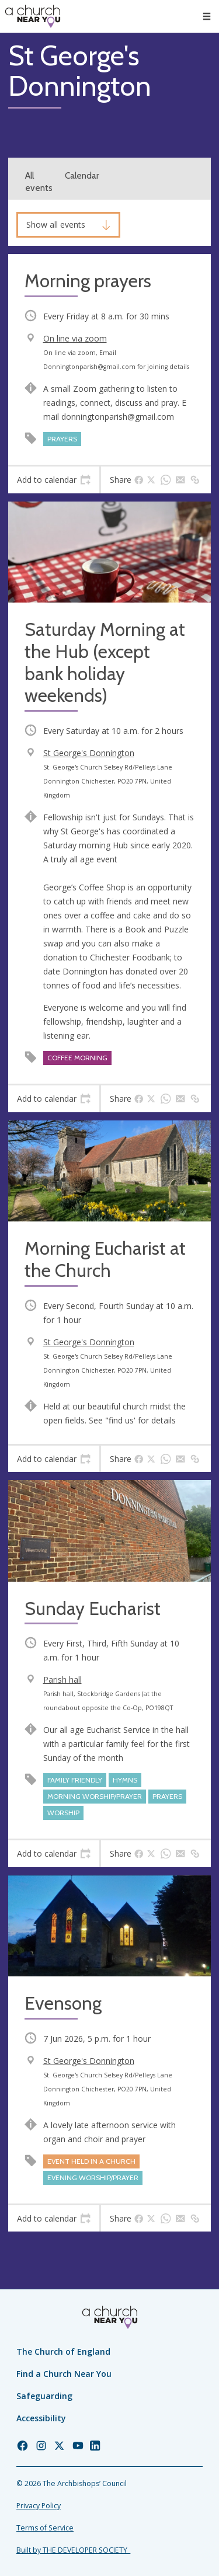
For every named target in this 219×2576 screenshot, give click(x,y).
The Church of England (63, 2351)
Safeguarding (44, 2395)
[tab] (53, 480)
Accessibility (41, 2418)
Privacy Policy (38, 2506)
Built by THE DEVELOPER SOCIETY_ (73, 2550)
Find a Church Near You (64, 2373)
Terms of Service (45, 2528)
